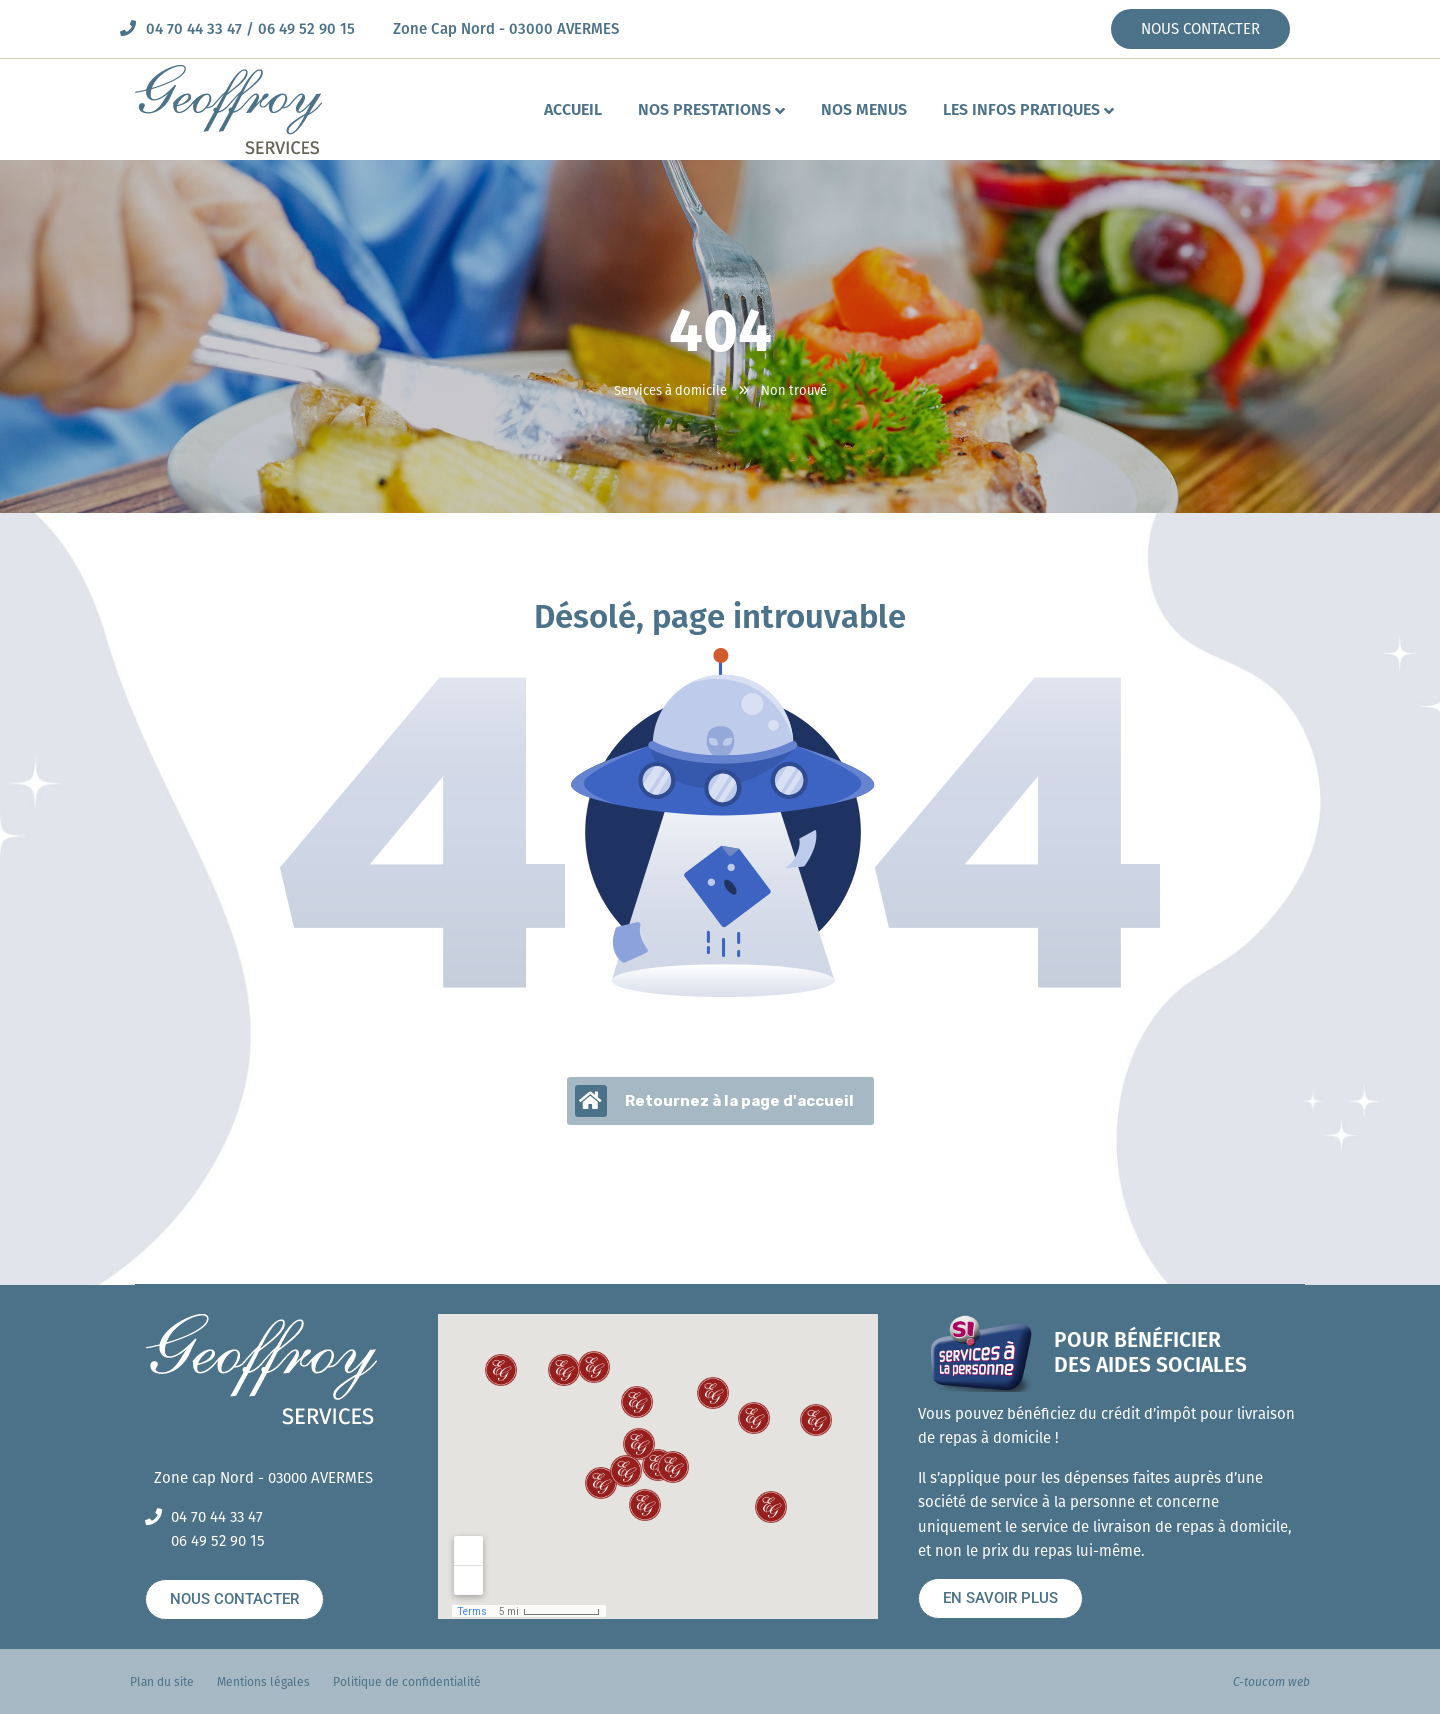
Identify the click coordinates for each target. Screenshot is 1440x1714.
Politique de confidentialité (407, 1682)
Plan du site (162, 1682)
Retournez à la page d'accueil (714, 1101)
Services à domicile (670, 390)
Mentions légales (263, 1682)
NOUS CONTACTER (1200, 29)
